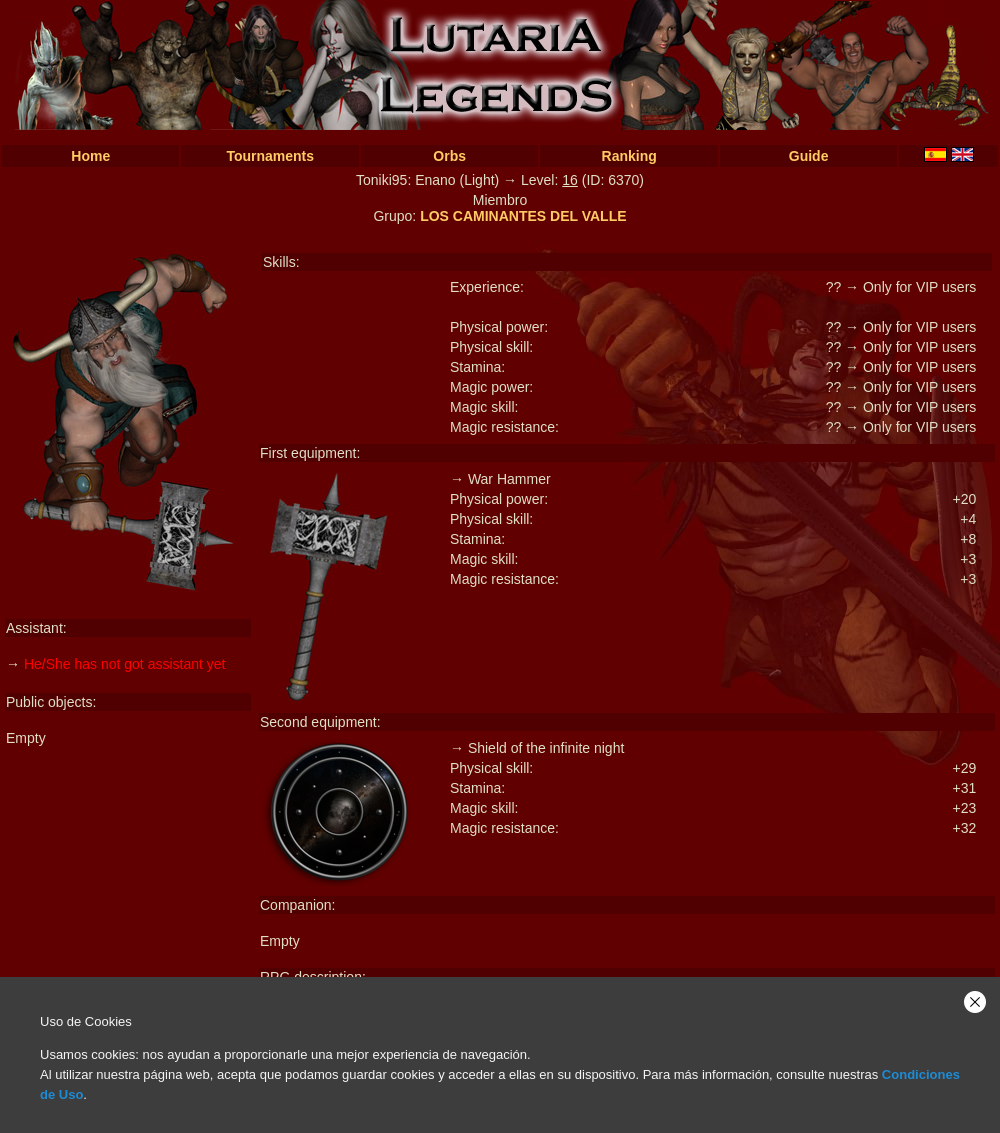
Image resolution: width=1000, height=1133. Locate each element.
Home (90, 156)
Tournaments (270, 156)
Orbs (449, 156)
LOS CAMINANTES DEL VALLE (523, 216)
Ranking (629, 156)
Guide (809, 156)
